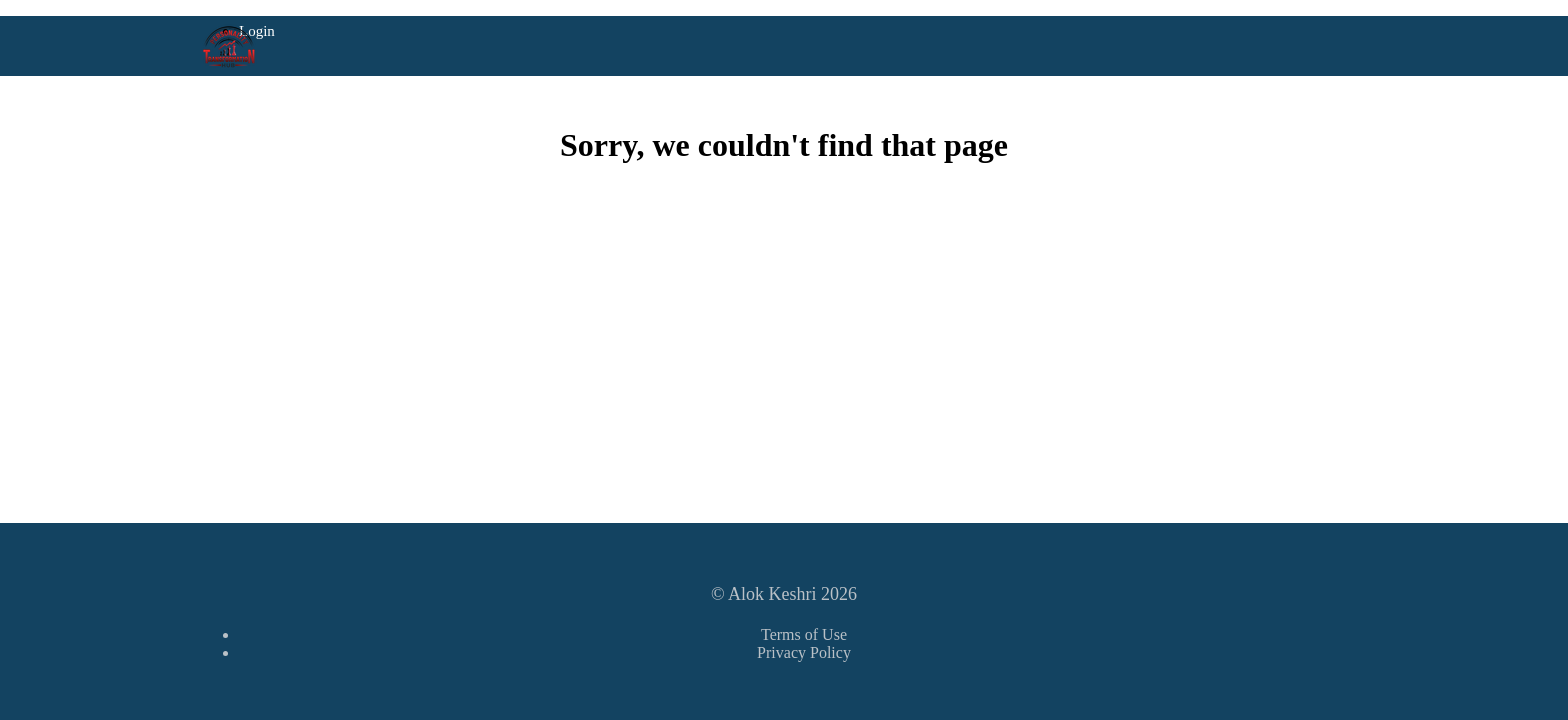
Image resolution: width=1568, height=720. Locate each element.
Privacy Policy (804, 652)
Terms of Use (804, 634)
